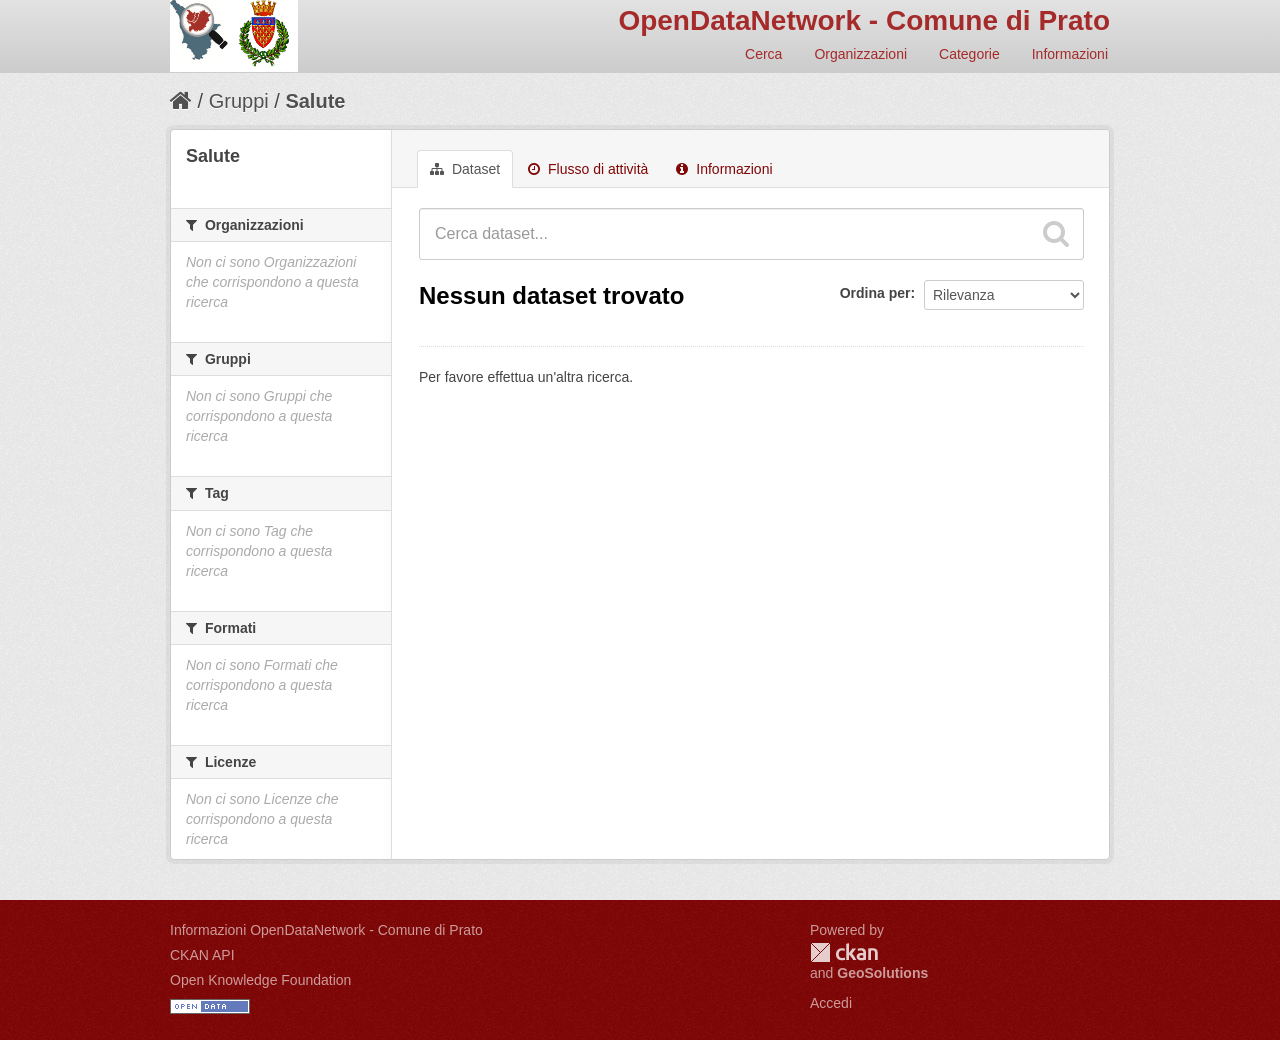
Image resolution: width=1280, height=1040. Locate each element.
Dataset (465, 169)
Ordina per (875, 293)
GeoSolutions (882, 973)
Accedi (831, 1003)
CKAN (844, 952)
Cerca (763, 54)
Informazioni (1070, 54)
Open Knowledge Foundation (260, 980)
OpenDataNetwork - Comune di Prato (864, 20)
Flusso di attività (588, 169)
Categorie (969, 54)
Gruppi (239, 101)
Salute (315, 101)
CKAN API (202, 955)
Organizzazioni (860, 54)
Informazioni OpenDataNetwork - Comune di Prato (326, 930)
